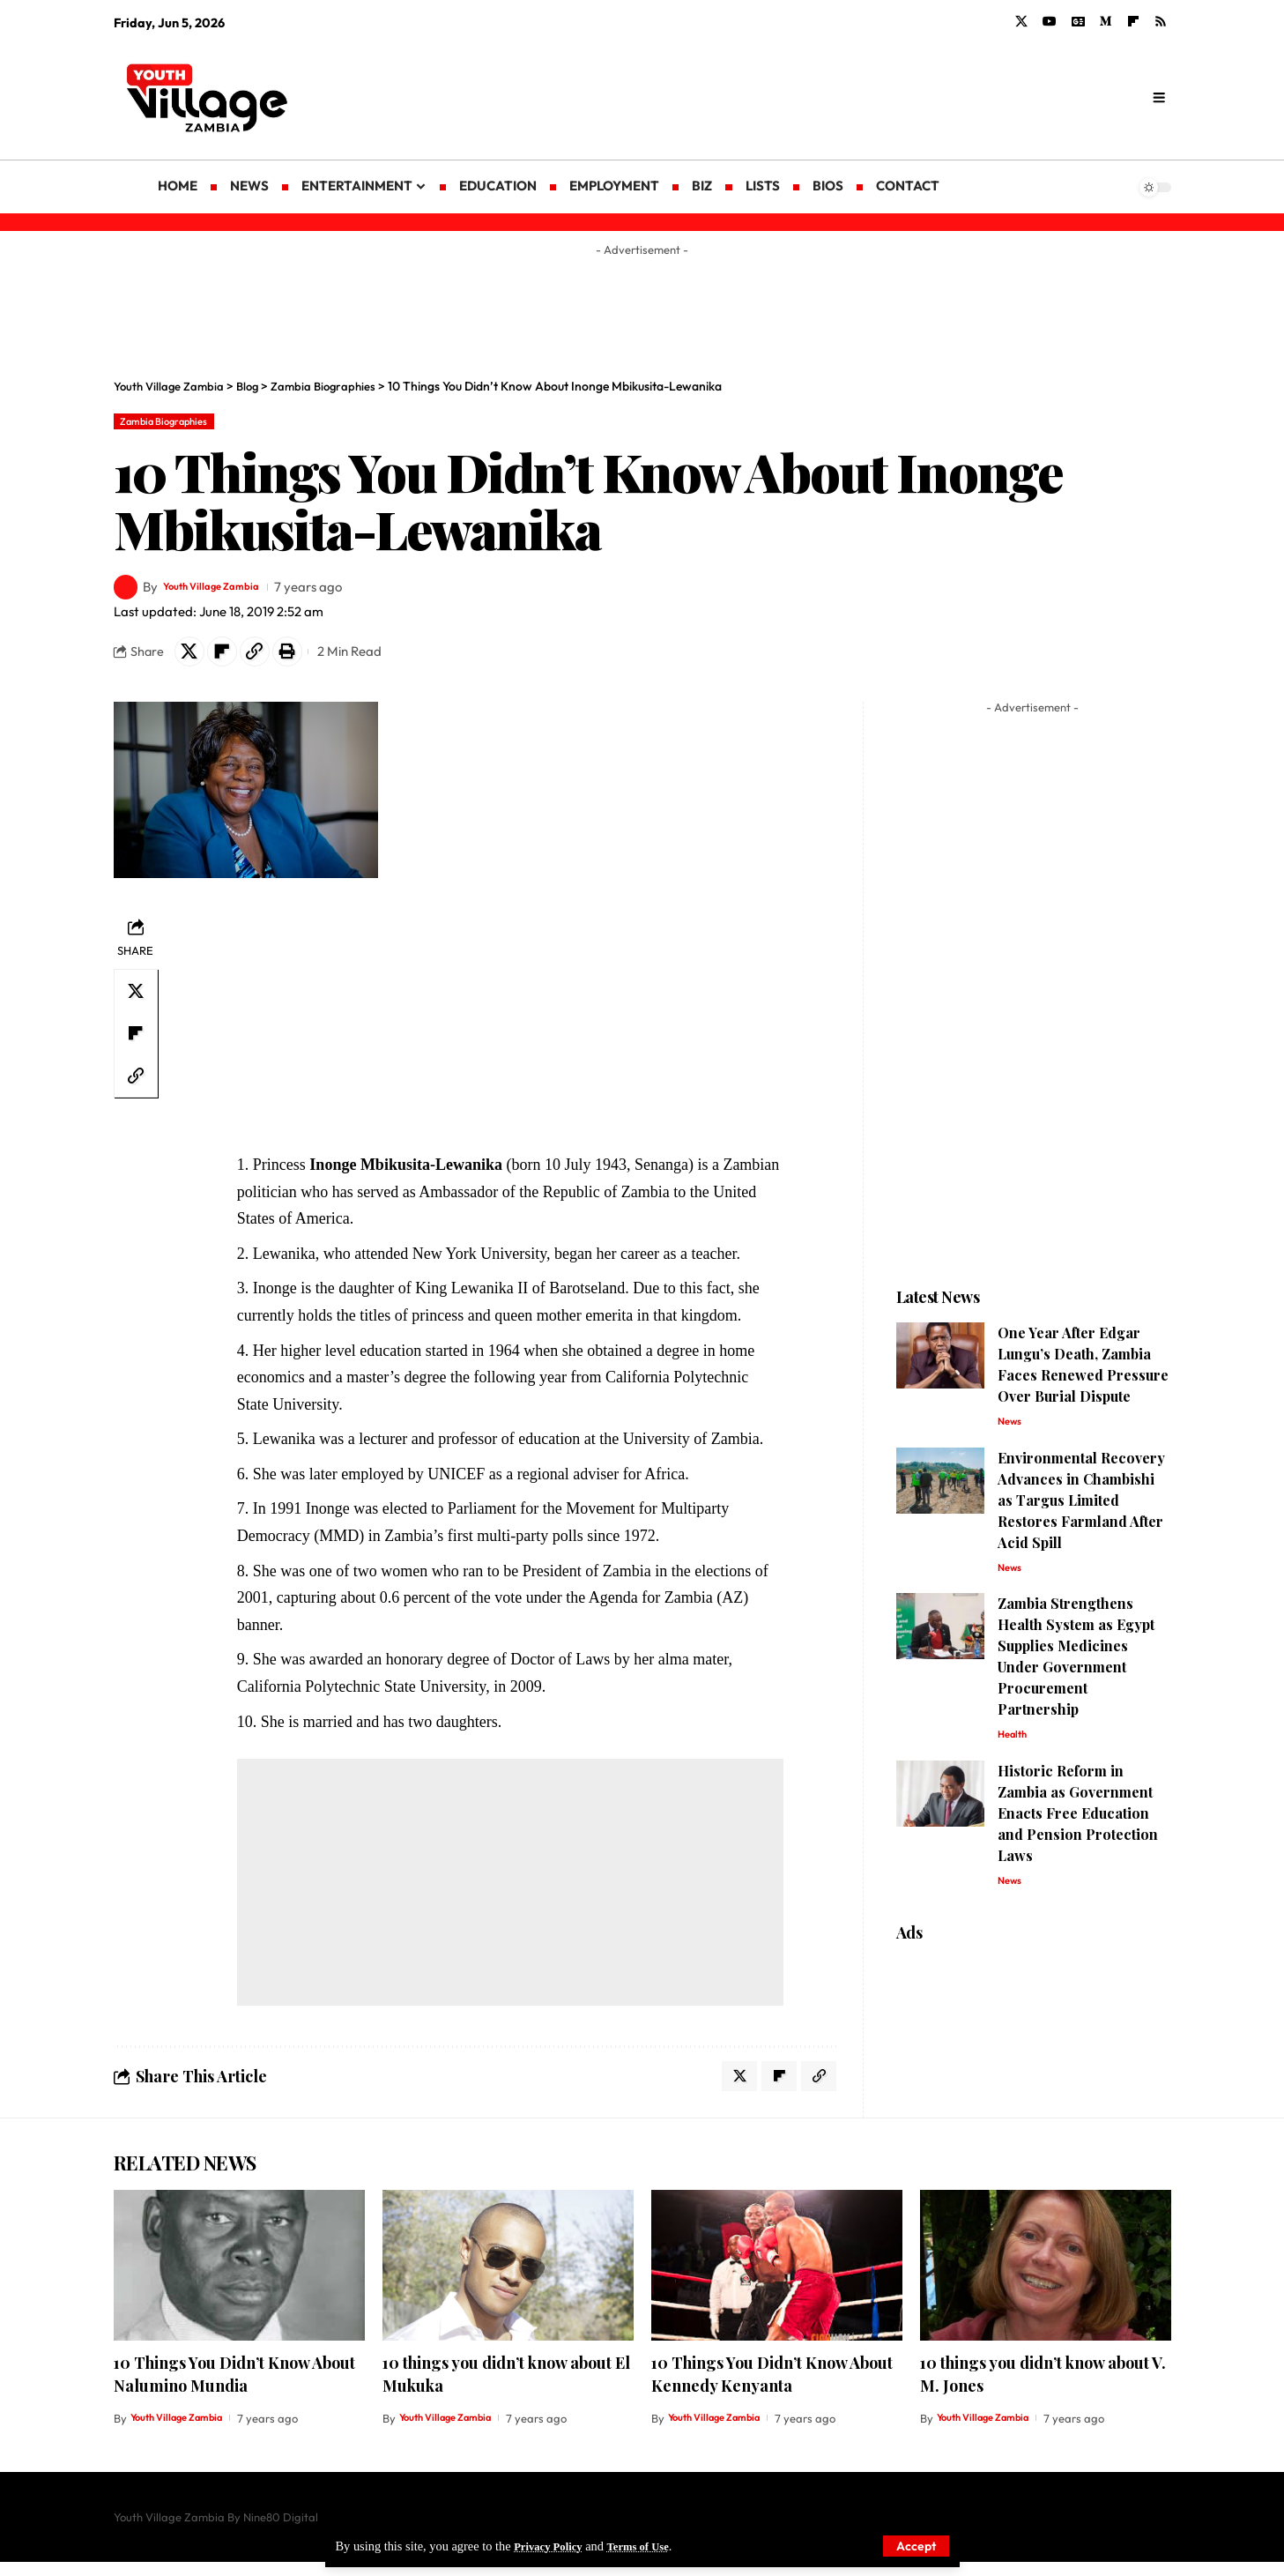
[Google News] (1078, 22)
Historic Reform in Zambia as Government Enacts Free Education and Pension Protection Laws (1078, 1831)
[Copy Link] (268, 657)
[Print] (305, 657)
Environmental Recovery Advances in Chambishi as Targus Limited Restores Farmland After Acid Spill (1081, 1511)
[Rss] (1160, 22)
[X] (1021, 22)
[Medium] (1106, 22)
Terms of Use (651, 2545)
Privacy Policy (552, 2545)
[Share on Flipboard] (230, 657)
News (1012, 1432)
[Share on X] (192, 657)
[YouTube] (1049, 22)
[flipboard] (1133, 22)
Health (1015, 1751)
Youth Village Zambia (228, 591)
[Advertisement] (783, 97)
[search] (1158, 98)
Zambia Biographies (176, 423)
